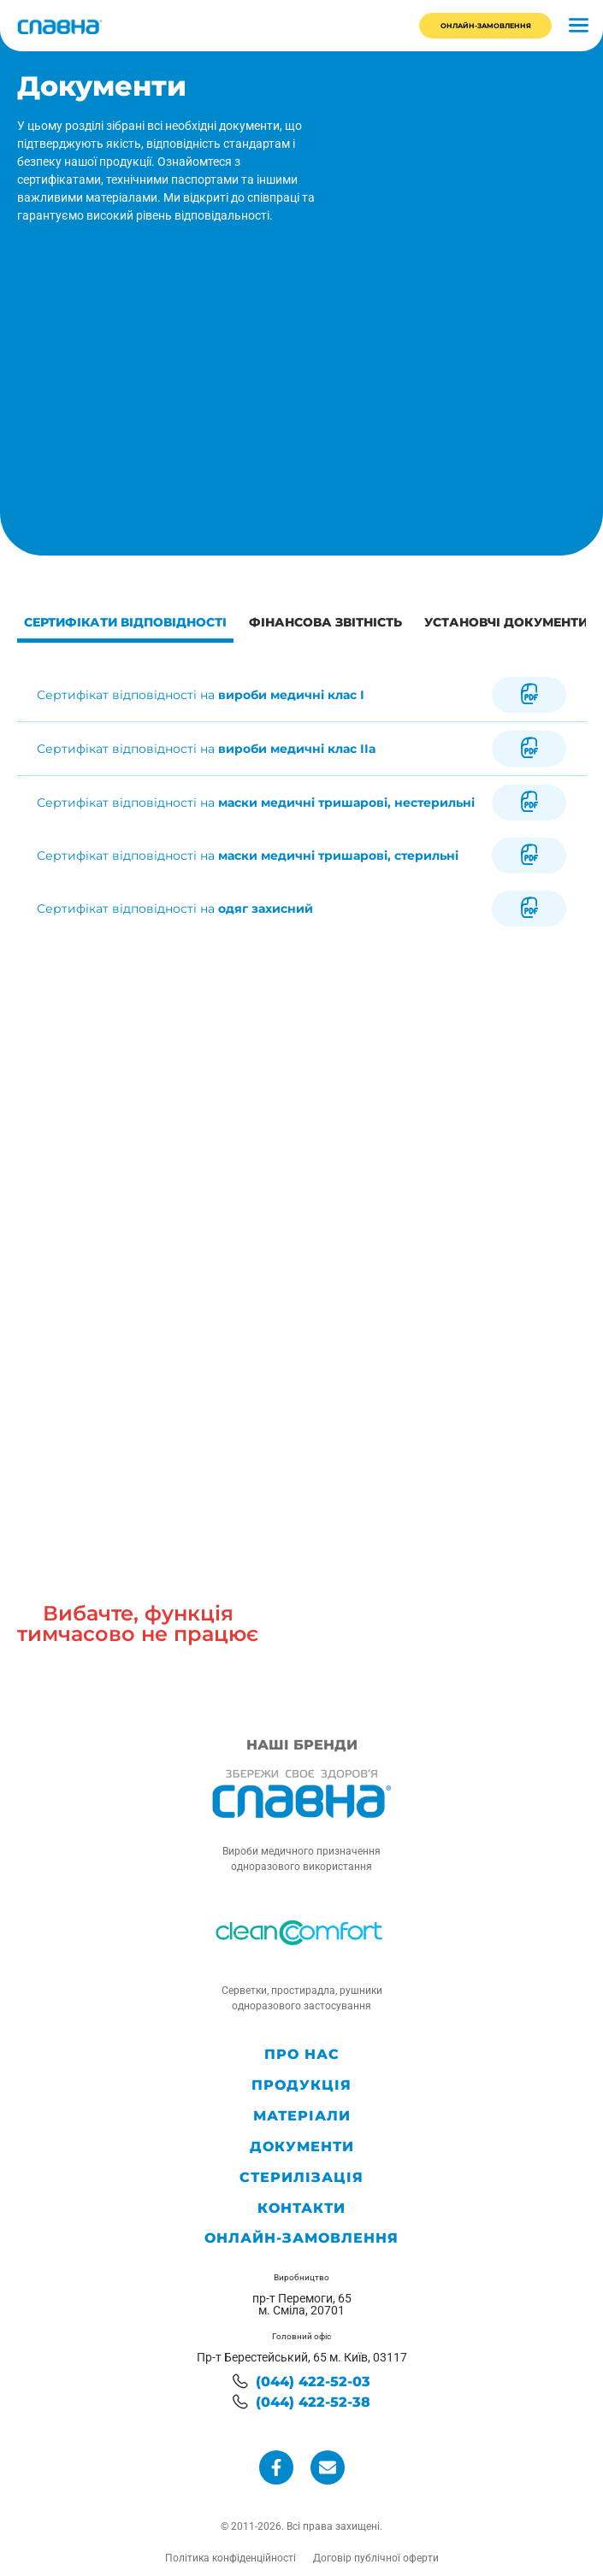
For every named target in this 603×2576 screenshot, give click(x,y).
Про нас (302, 2054)
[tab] (125, 625)
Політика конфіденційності (230, 2558)
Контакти (301, 2208)
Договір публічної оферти (376, 2558)
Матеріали (302, 2116)
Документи (302, 2147)
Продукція (301, 2085)
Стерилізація (301, 2178)
